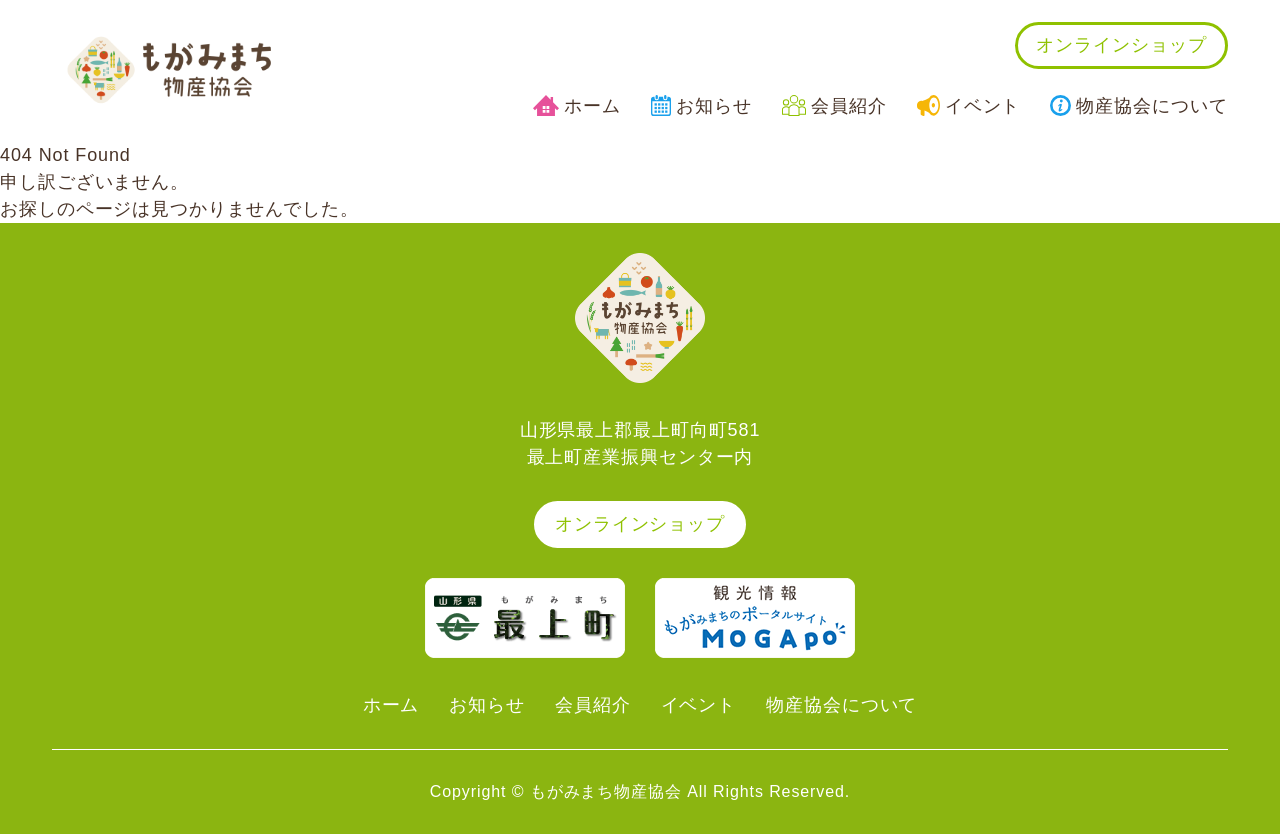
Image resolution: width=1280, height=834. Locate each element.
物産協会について (1138, 106)
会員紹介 (834, 106)
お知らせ (701, 106)
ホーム (577, 106)
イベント (969, 106)
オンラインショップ (1121, 45)
